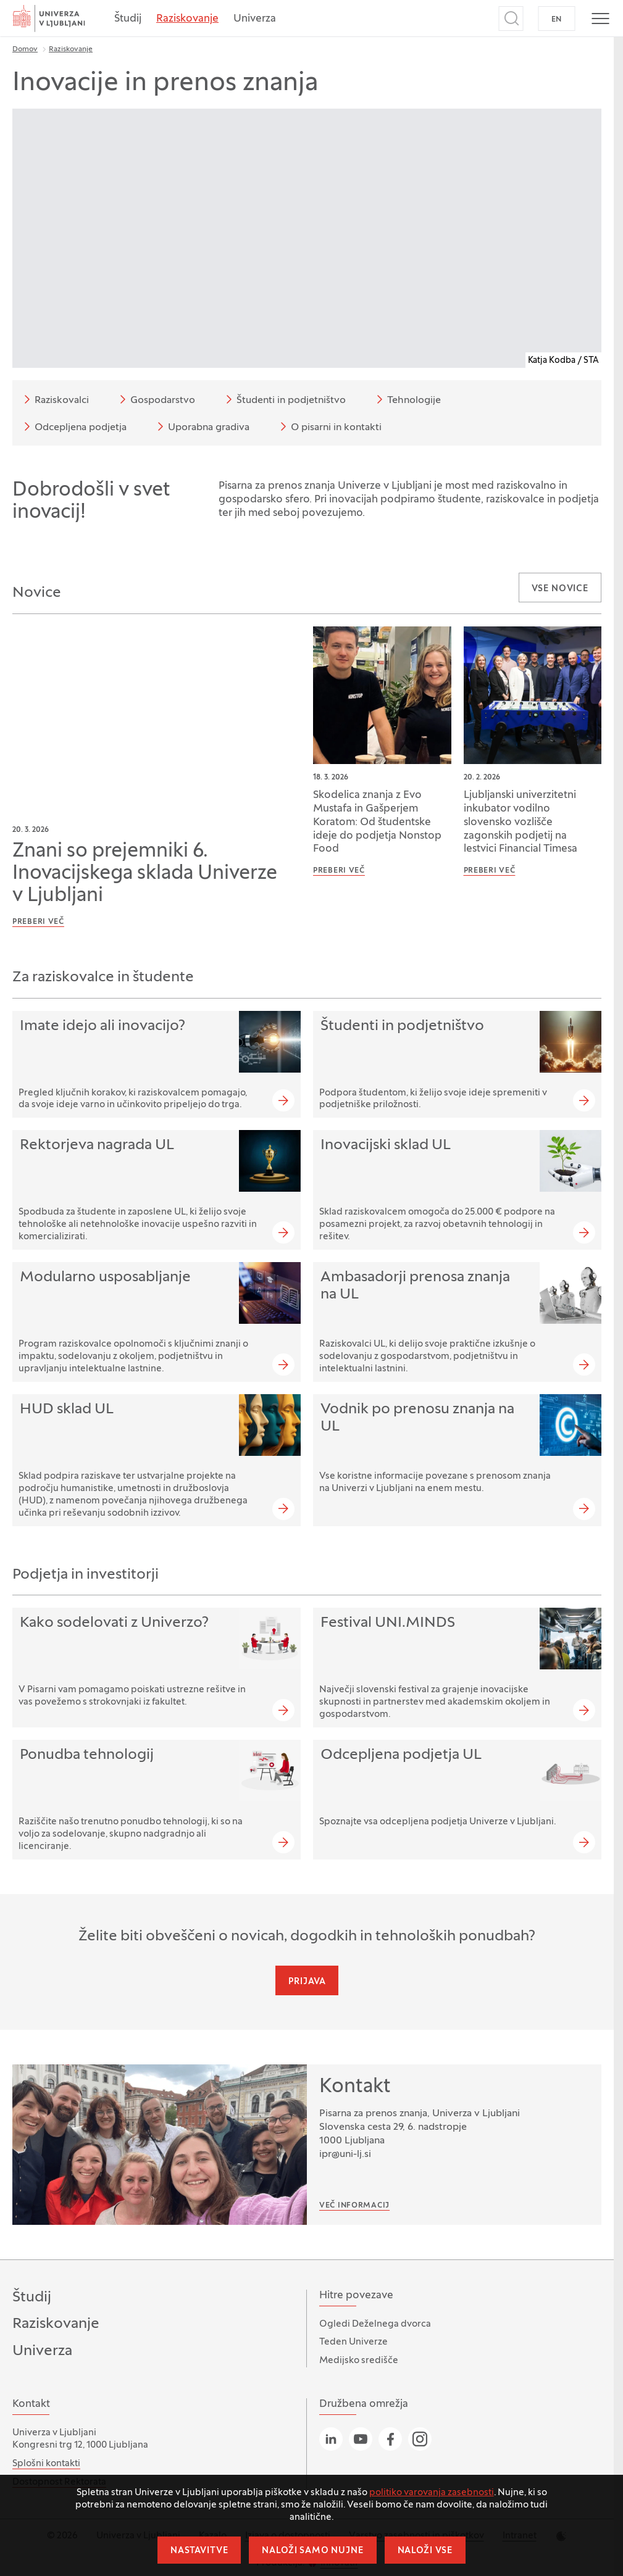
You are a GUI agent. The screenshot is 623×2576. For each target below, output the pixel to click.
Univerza (254, 19)
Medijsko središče (358, 2360)
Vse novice (560, 589)
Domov (25, 49)
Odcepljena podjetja (73, 426)
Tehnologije (406, 399)
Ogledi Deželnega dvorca (375, 2324)
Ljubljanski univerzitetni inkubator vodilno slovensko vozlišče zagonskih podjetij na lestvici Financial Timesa (520, 823)
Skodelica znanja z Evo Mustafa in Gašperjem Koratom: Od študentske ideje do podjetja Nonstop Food (377, 823)
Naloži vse (425, 2551)
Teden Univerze (353, 2342)
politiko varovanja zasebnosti (431, 2492)
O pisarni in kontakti (329, 426)
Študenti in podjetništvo (284, 399)
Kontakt (355, 2087)
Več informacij (354, 2205)
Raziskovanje (187, 19)
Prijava (307, 1982)
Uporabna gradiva (201, 426)
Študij (127, 19)
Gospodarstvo (155, 399)
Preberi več (38, 922)
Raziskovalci (54, 399)
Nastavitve (199, 2551)
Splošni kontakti (46, 2463)
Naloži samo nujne (312, 2551)
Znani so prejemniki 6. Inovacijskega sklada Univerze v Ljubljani (144, 873)
